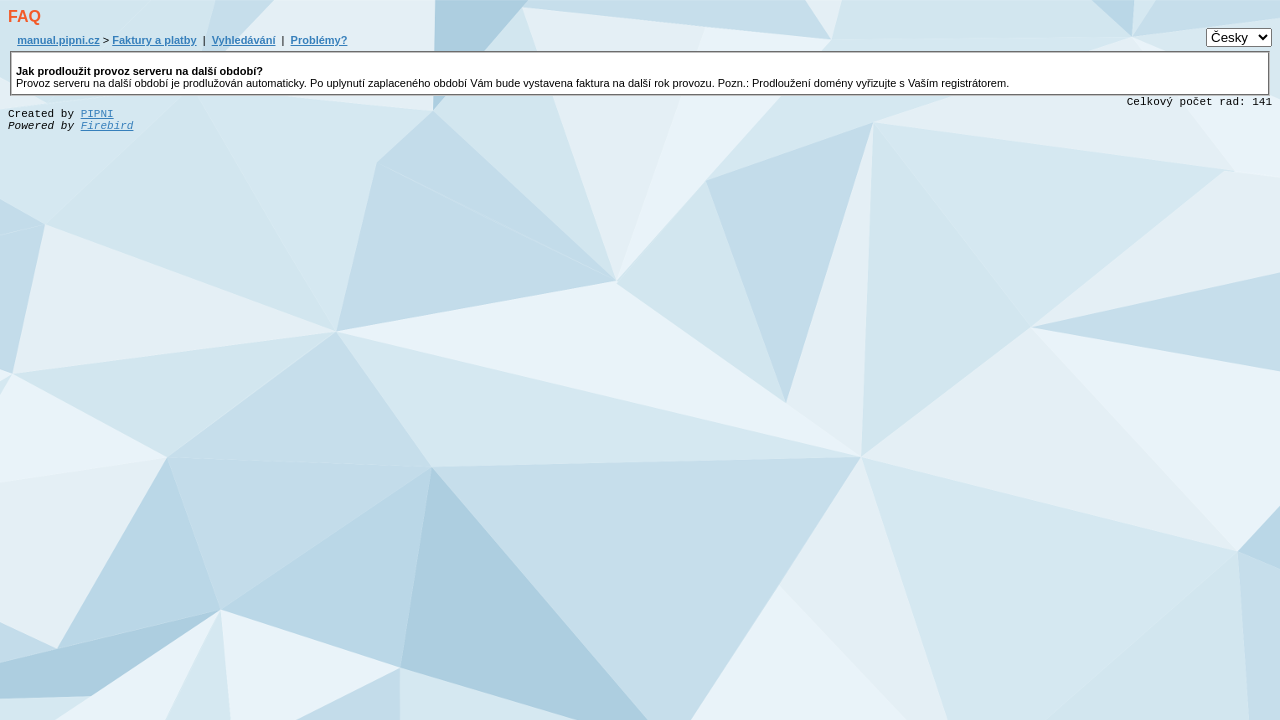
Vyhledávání (244, 40)
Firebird (107, 126)
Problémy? (319, 40)
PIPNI (97, 114)
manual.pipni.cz (58, 40)
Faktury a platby (154, 40)
